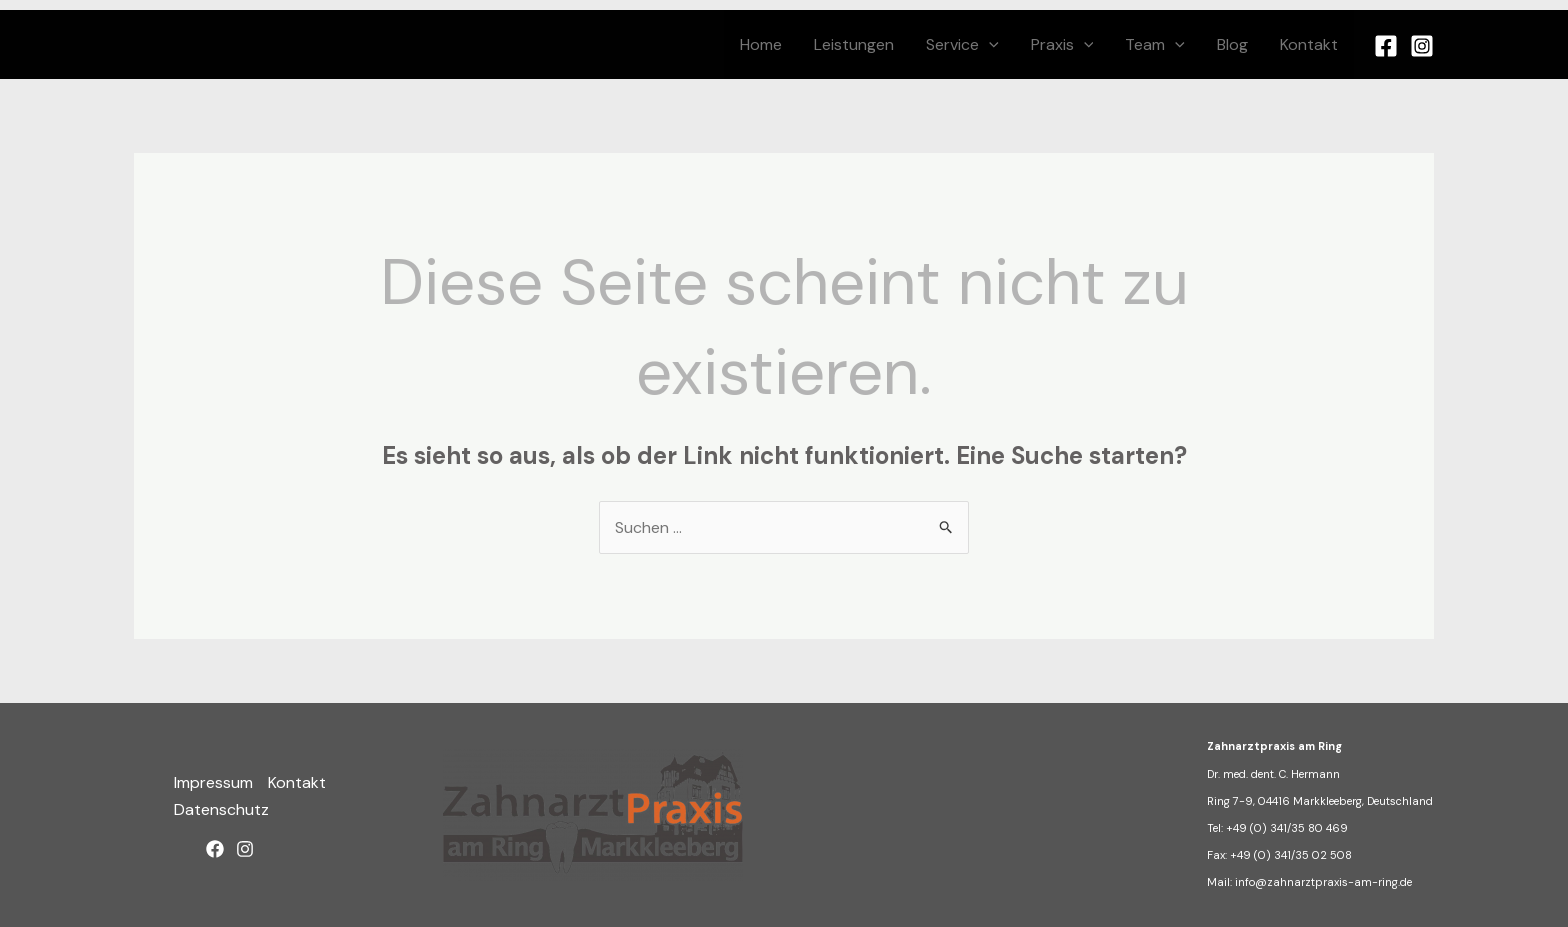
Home (761, 44)
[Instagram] (1422, 46)
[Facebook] (1386, 46)
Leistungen (854, 44)
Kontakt (1309, 44)
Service (962, 44)
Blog (1232, 44)
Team (1155, 44)
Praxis (1062, 44)
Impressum (213, 782)
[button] (989, 44)
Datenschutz (221, 809)
